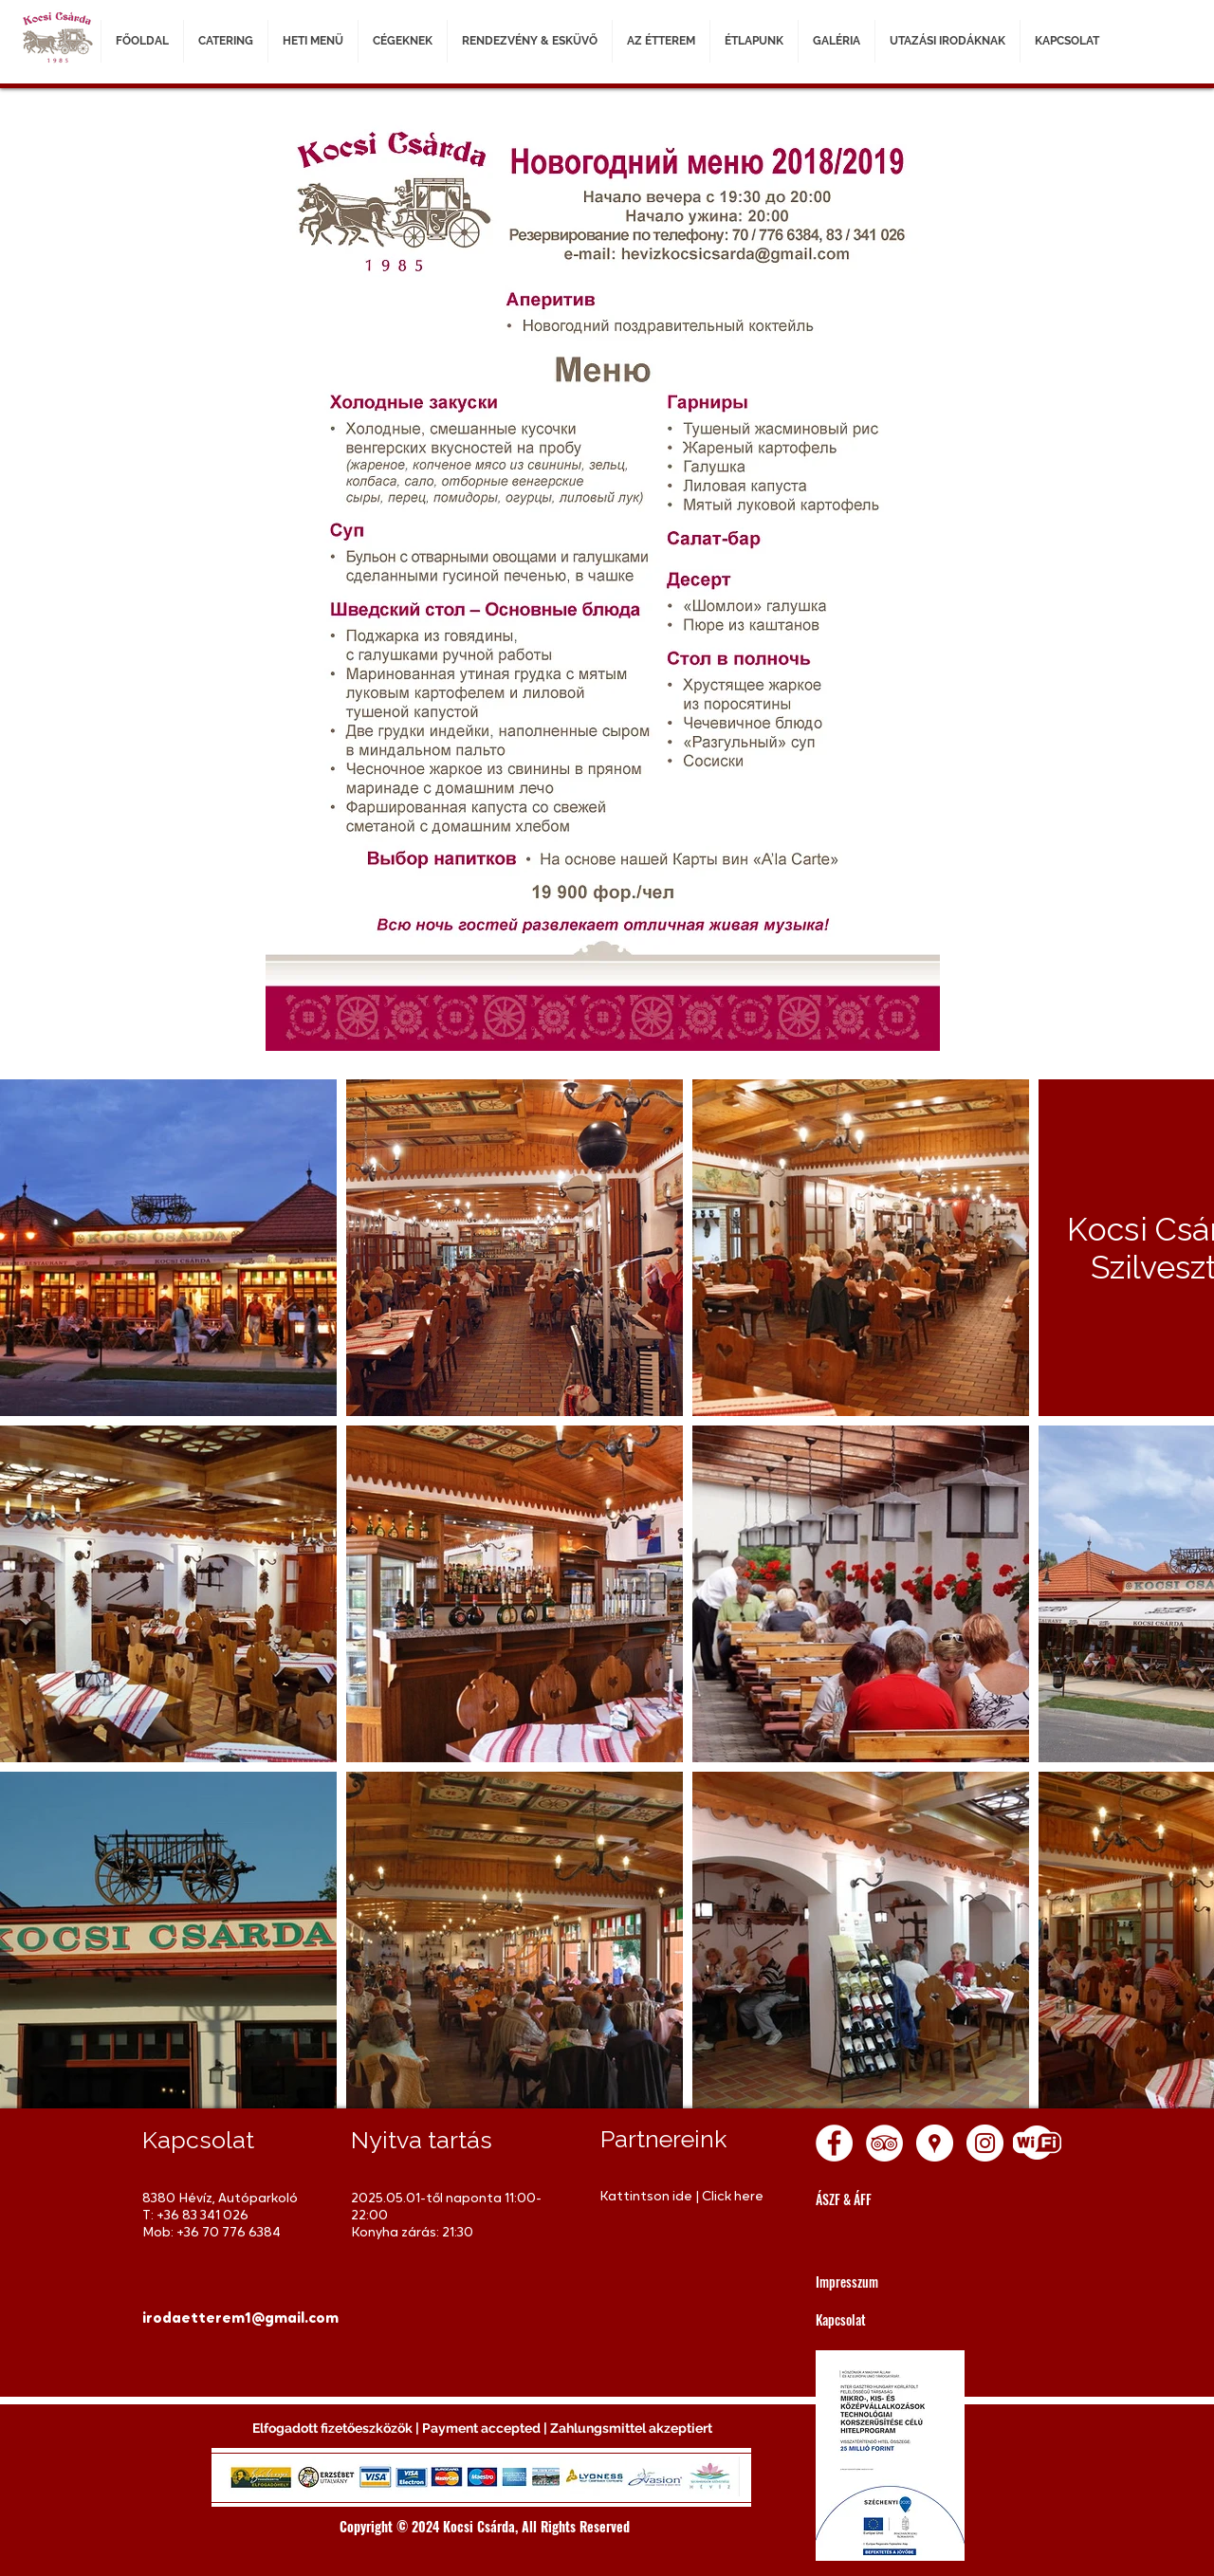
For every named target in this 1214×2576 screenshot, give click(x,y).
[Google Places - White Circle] (934, 2143)
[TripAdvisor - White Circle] (884, 2143)
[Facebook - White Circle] (834, 2143)
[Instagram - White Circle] (984, 2143)
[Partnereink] (686, 2139)
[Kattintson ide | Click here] (685, 2197)
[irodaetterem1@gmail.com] (240, 2319)
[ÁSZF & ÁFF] (901, 2199)
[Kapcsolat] (901, 2319)
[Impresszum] (901, 2281)
